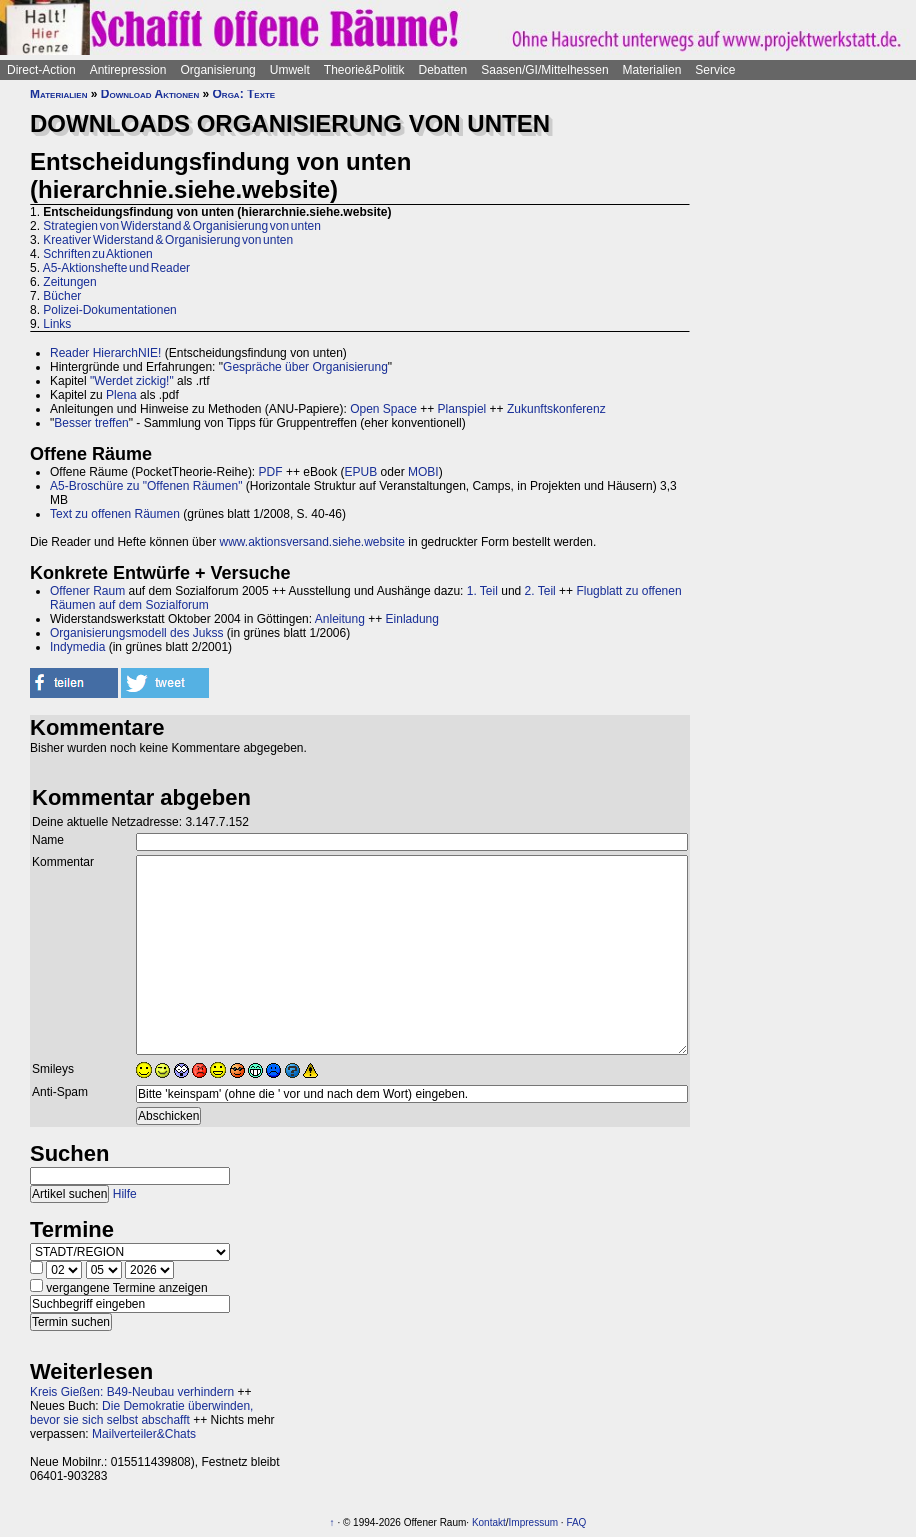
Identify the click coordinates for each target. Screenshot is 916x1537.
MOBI (423, 472)
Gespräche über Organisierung (305, 367)
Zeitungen (69, 282)
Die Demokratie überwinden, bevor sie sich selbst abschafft (141, 1413)
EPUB (361, 472)
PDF (271, 472)
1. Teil (482, 591)
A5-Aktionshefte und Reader (116, 268)
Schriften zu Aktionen (97, 254)
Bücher (62, 296)
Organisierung (217, 70)
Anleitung (340, 619)
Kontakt (489, 1522)
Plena (121, 395)
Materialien (652, 70)
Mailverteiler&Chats (144, 1434)
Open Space (383, 409)
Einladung (412, 619)
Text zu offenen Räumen (115, 514)
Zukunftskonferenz (556, 409)
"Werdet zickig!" (132, 381)
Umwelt (290, 70)
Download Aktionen (150, 94)
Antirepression (128, 70)
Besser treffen (91, 423)
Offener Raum (87, 591)
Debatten (443, 70)
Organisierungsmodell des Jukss (136, 633)
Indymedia (77, 647)
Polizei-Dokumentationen (109, 310)
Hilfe (125, 1194)
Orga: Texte (244, 94)
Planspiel (462, 409)
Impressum (533, 1522)
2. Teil (540, 591)
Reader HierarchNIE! (105, 353)
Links (57, 324)
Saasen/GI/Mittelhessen (544, 70)
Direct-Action (41, 70)
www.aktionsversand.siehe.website (311, 542)
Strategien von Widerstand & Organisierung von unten (182, 226)
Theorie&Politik (364, 70)
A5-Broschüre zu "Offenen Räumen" (146, 486)
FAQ (576, 1522)
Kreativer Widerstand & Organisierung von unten (168, 240)
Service (715, 70)
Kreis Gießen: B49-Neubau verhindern (132, 1392)
